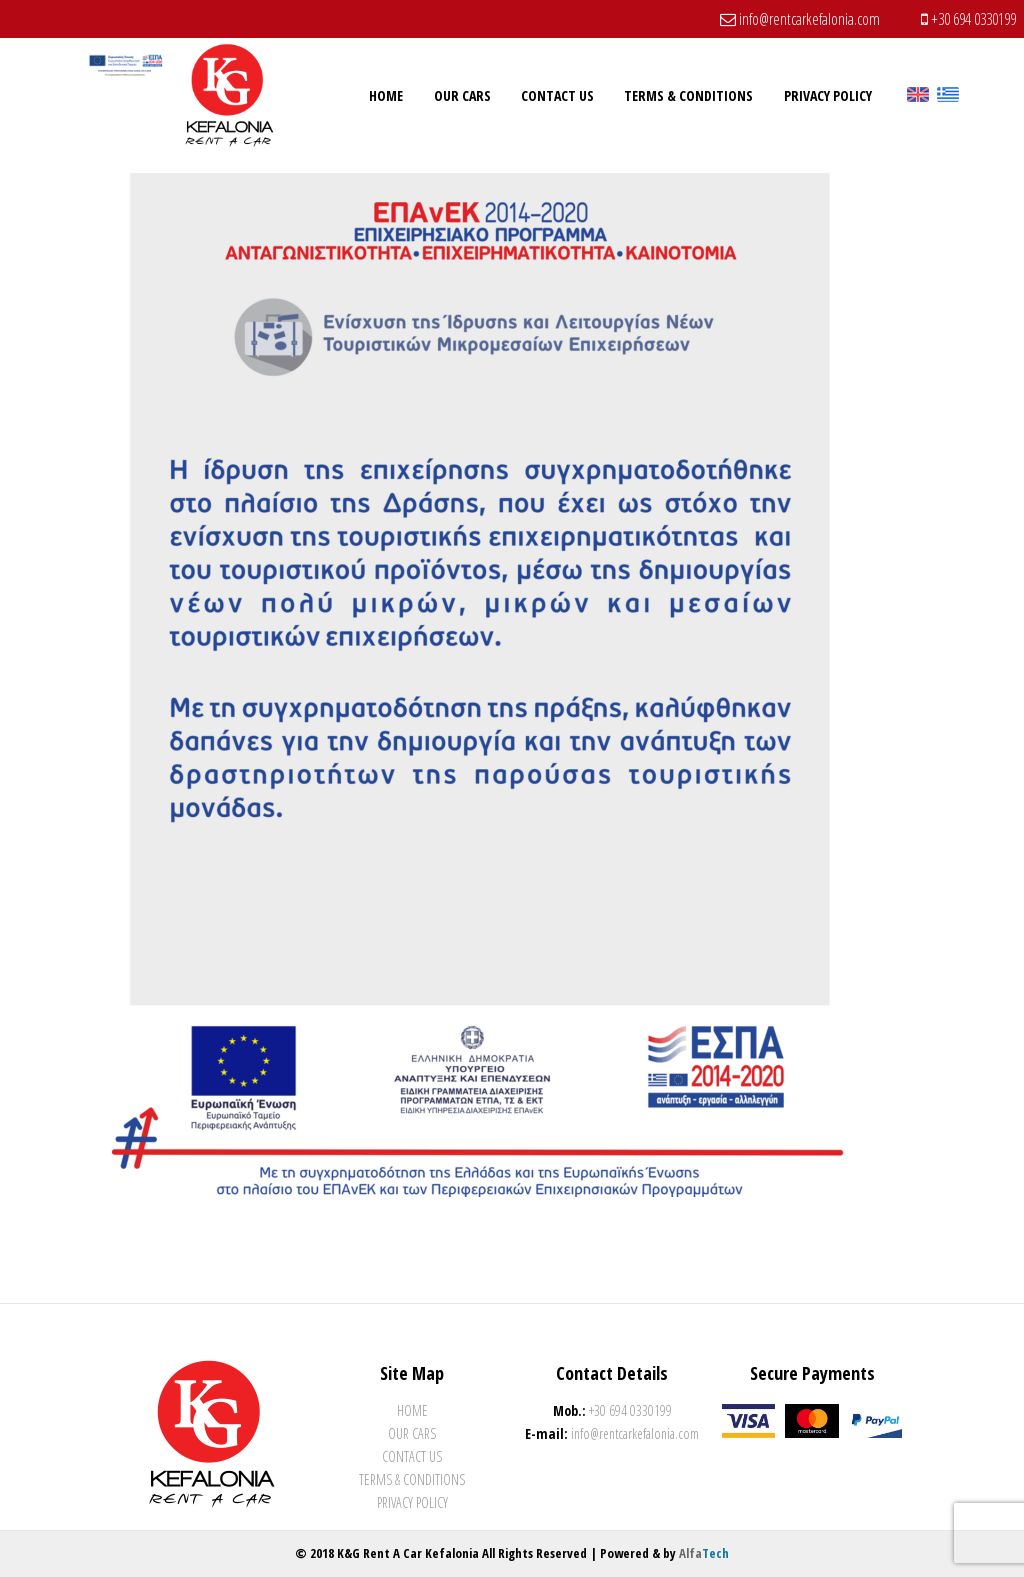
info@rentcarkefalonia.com (800, 19)
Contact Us (412, 1456)
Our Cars (412, 1433)
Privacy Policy (412, 1502)
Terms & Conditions (412, 1479)
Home (412, 1410)
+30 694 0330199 (968, 19)
